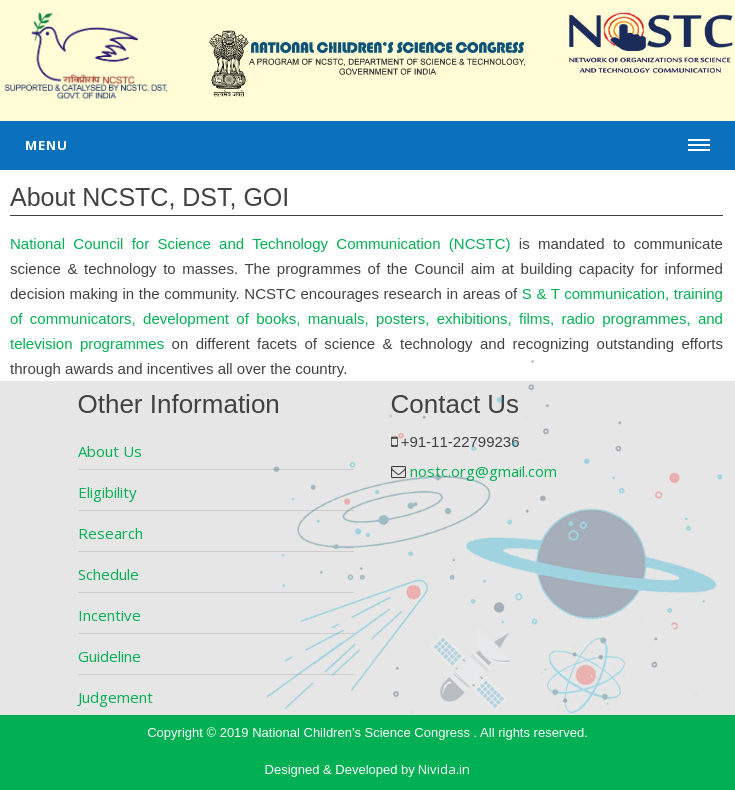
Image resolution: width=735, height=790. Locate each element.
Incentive (109, 615)
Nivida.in (444, 769)
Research (110, 533)
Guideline (109, 656)
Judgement (115, 697)
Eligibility (107, 492)
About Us (110, 451)
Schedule (108, 574)
